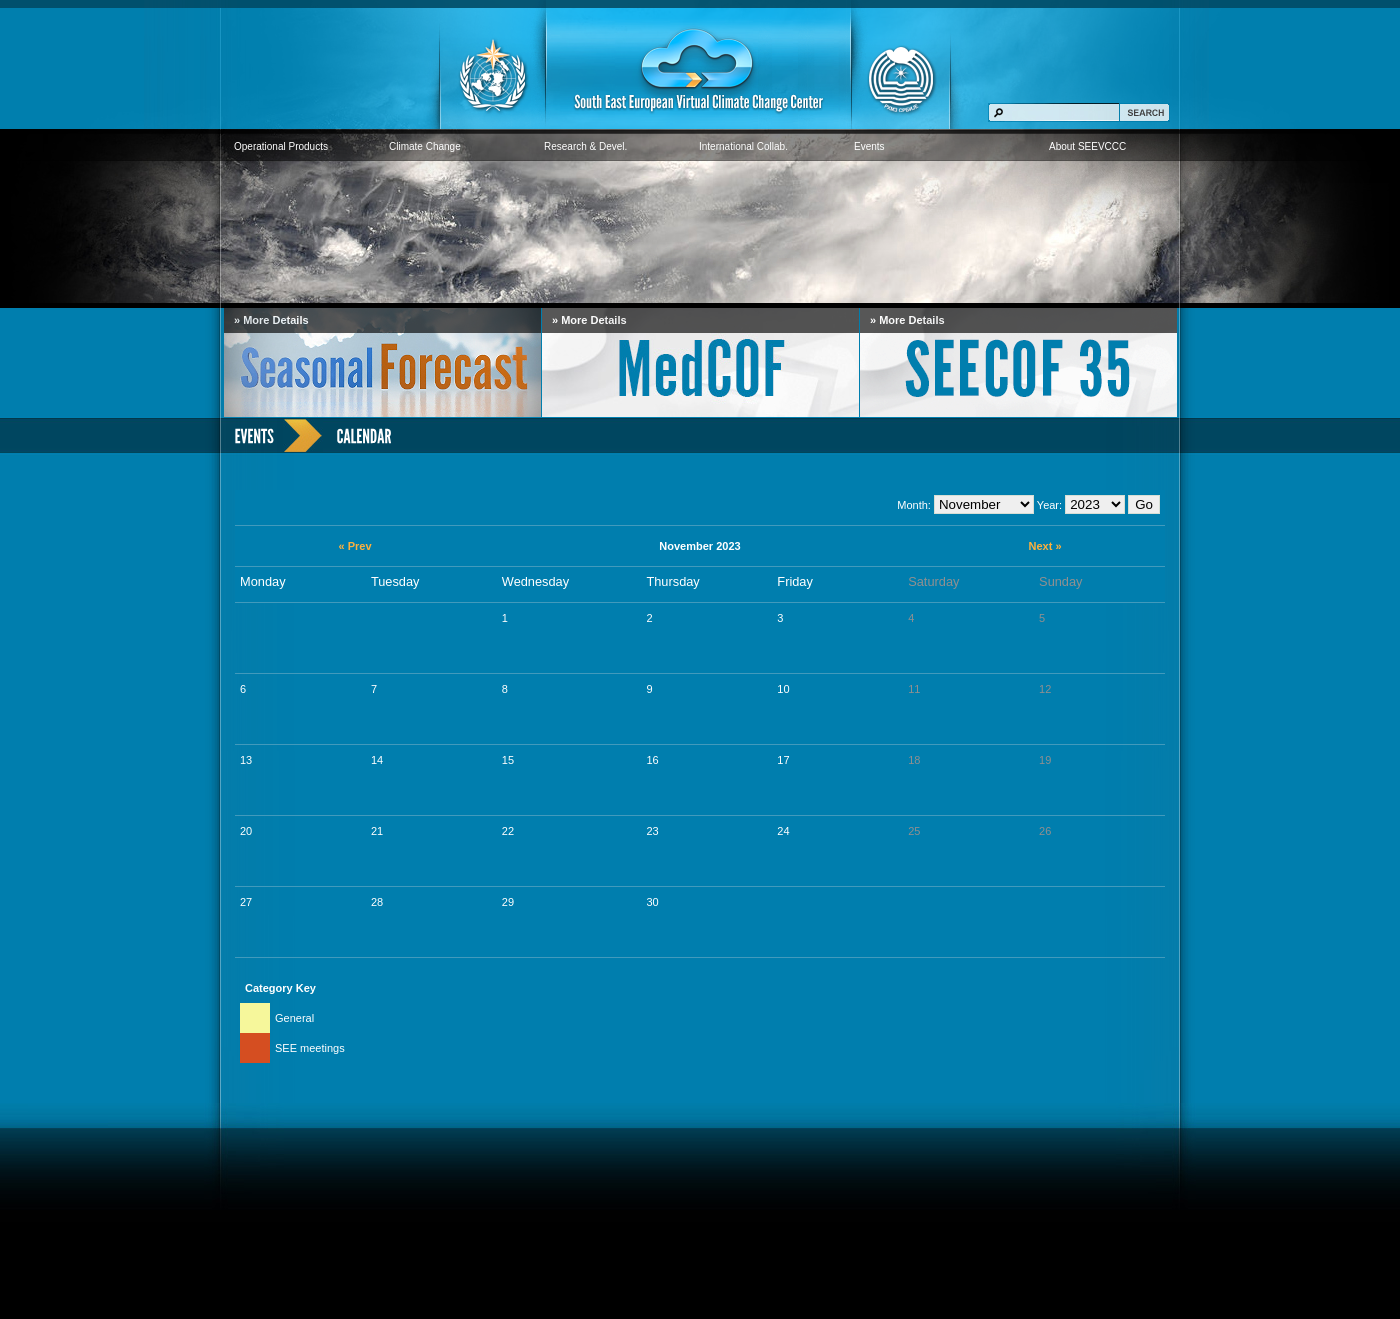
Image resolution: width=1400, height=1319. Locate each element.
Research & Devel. (585, 146)
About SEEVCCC (1087, 146)
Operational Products (281, 146)
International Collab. (743, 146)
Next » (1044, 546)
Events (869, 146)
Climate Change (425, 146)
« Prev (354, 546)
